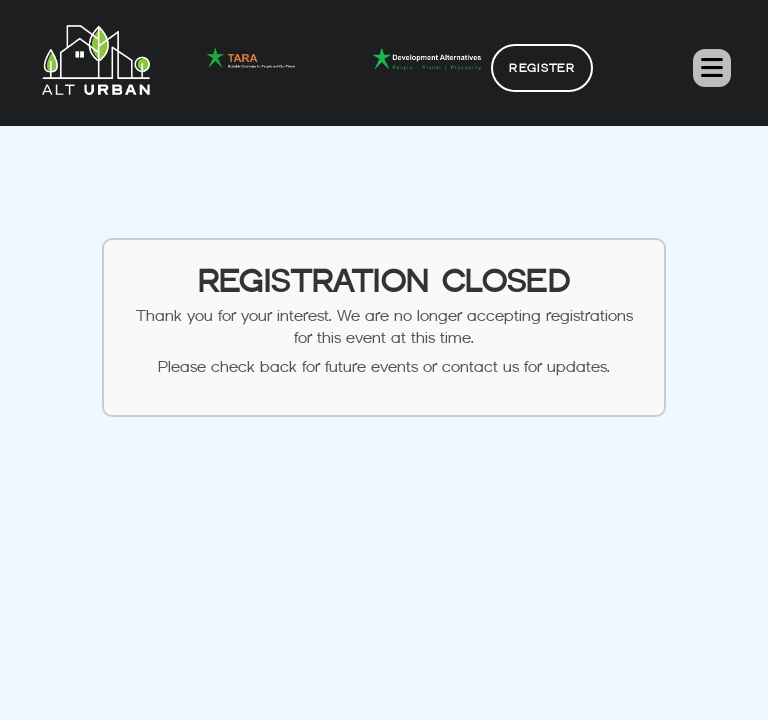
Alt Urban (458, 698)
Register (541, 67)
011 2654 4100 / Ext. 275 (384, 676)
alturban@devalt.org (384, 639)
